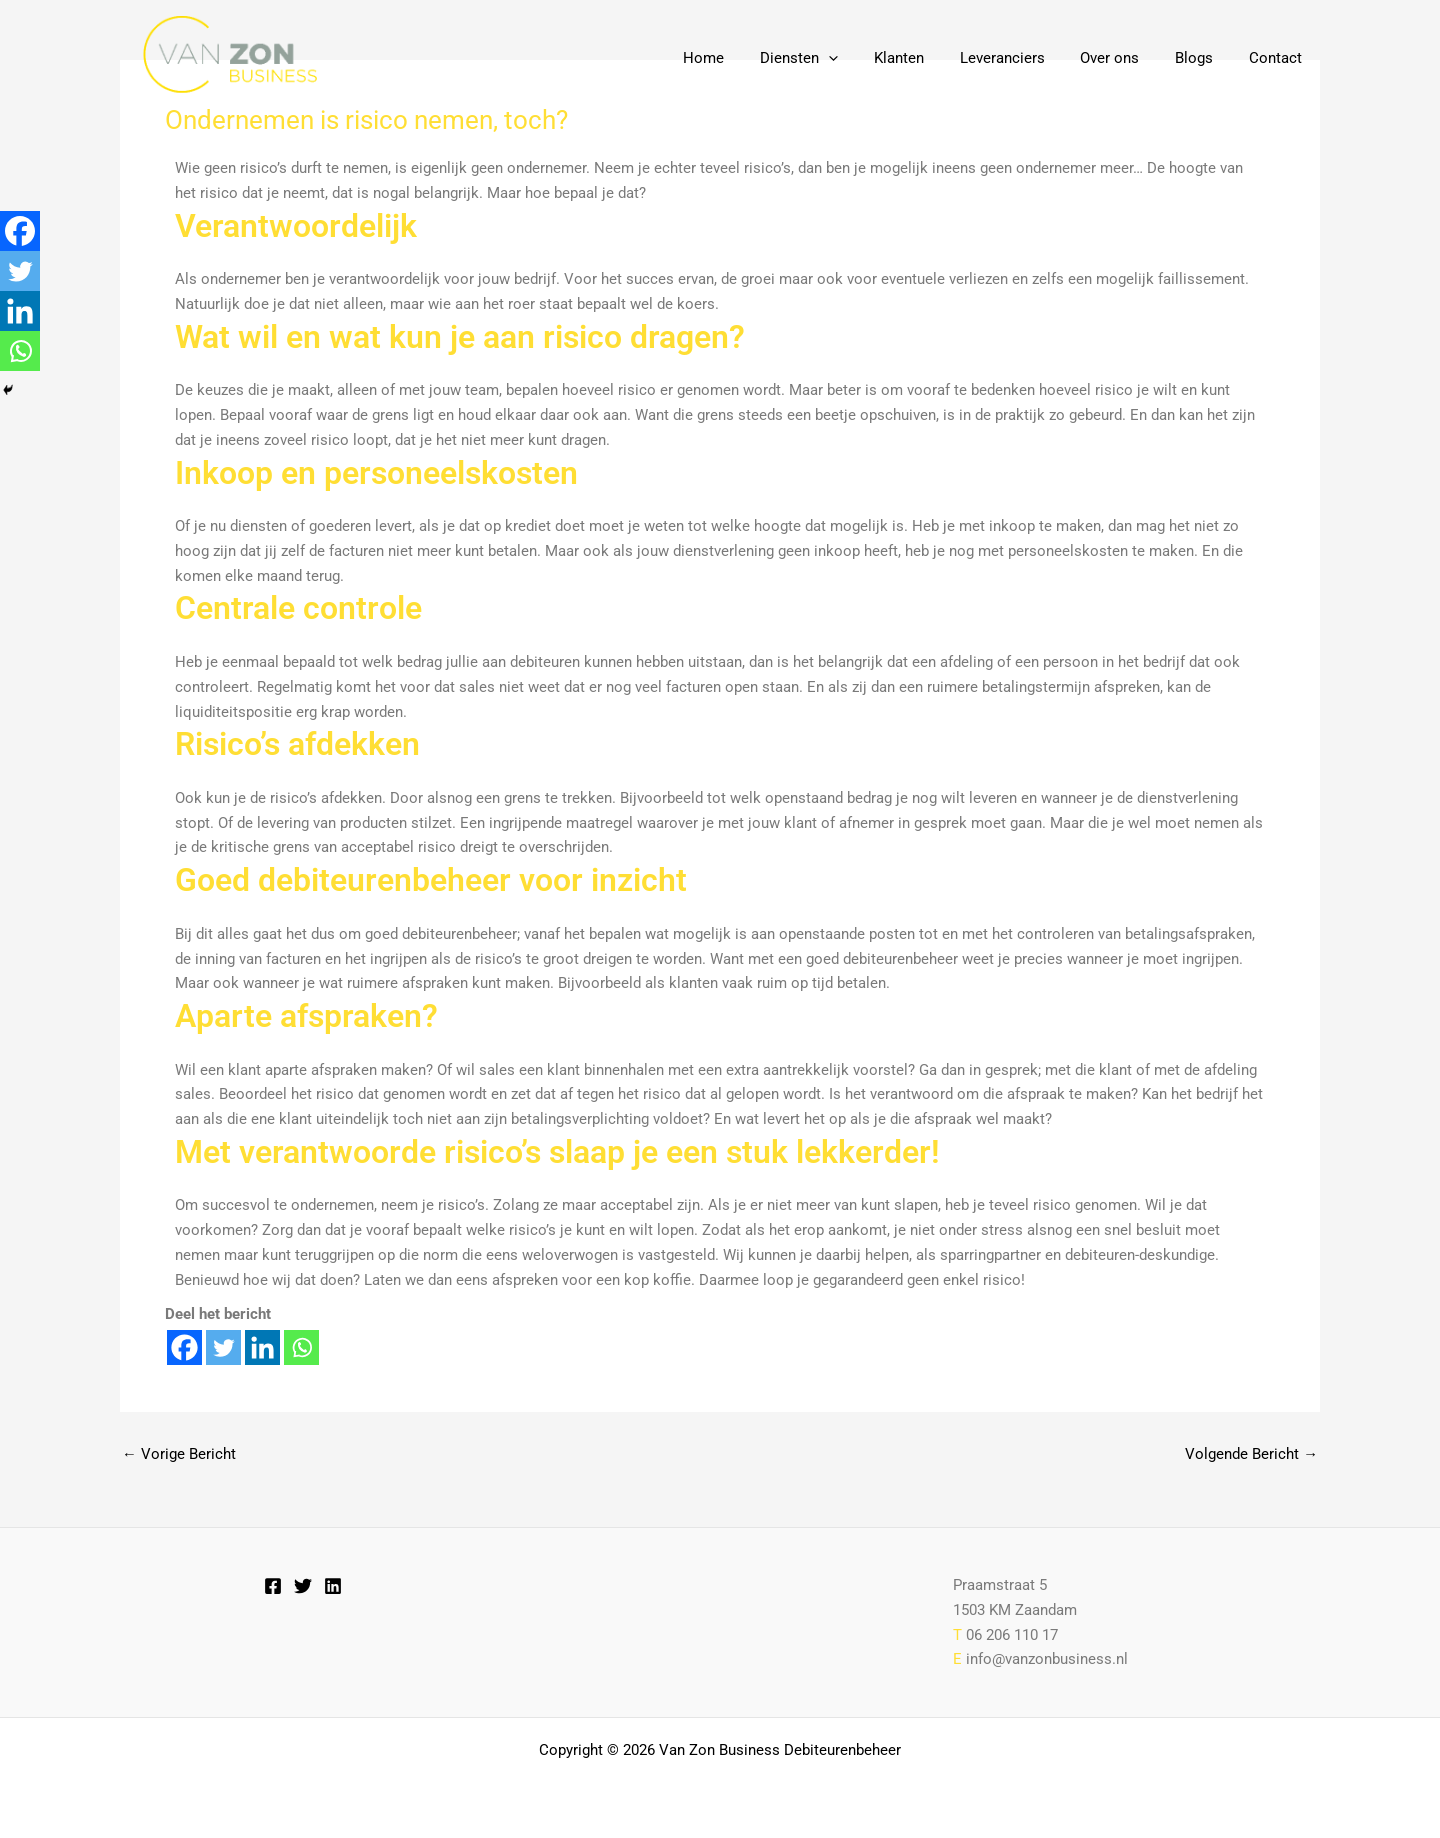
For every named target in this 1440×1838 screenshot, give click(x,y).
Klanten (925, 58)
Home (741, 58)
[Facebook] (184, 1347)
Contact (1278, 58)
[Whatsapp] (301, 1347)
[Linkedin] (262, 1347)
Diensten (831, 58)
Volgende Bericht (1251, 1454)
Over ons (1124, 58)
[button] (860, 58)
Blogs (1203, 58)
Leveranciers (1022, 58)
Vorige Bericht (179, 1454)
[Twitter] (223, 1347)
